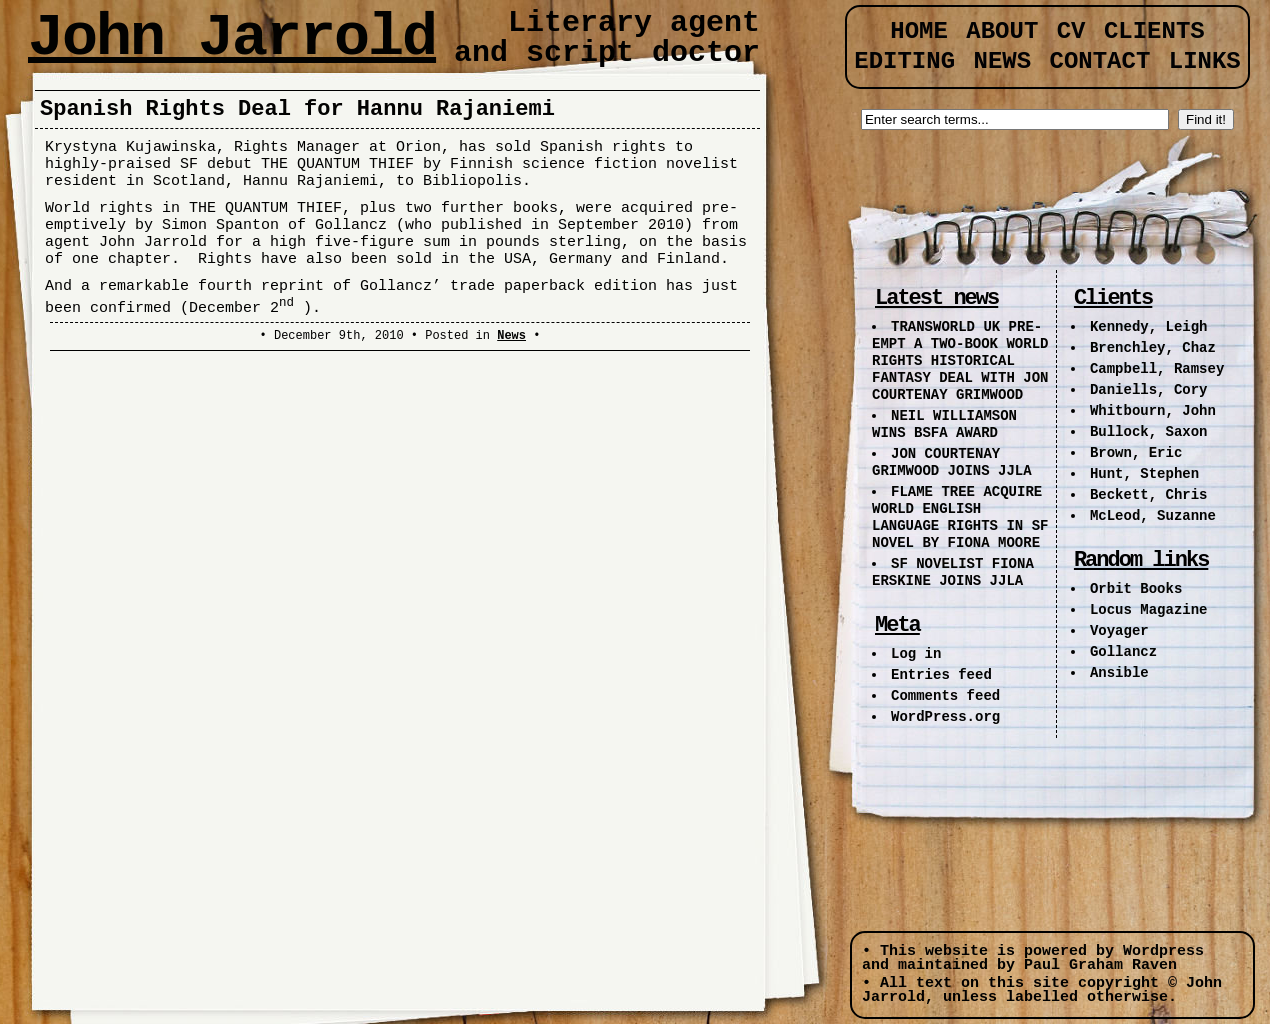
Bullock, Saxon (1149, 432)
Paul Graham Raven (1100, 965)
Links (1205, 61)
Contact (1100, 61)
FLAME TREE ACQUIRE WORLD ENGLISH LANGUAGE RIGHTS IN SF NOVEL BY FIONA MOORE (960, 517)
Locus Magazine (1149, 610)
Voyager (1119, 631)
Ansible (1119, 673)
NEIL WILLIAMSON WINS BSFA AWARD (944, 424)
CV (1071, 31)
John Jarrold (232, 38)
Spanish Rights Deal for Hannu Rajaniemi (297, 109)
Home (919, 31)
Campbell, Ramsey (1157, 369)
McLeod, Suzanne (1153, 516)
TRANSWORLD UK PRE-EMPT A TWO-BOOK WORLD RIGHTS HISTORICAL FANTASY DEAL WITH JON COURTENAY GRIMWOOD (960, 361)
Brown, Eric (1136, 453)
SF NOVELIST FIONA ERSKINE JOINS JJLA (953, 572)
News (511, 336)
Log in (916, 654)
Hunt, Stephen (1144, 474)
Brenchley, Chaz (1153, 348)
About (1002, 31)
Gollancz (1123, 652)
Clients (1154, 31)
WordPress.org (945, 717)
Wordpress (1163, 951)
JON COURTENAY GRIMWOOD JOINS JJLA (952, 462)
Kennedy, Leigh (1149, 327)
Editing (904, 61)
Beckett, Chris (1149, 495)
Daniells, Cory (1149, 390)
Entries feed (941, 675)
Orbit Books (1136, 589)
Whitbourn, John (1153, 411)
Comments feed (945, 696)
